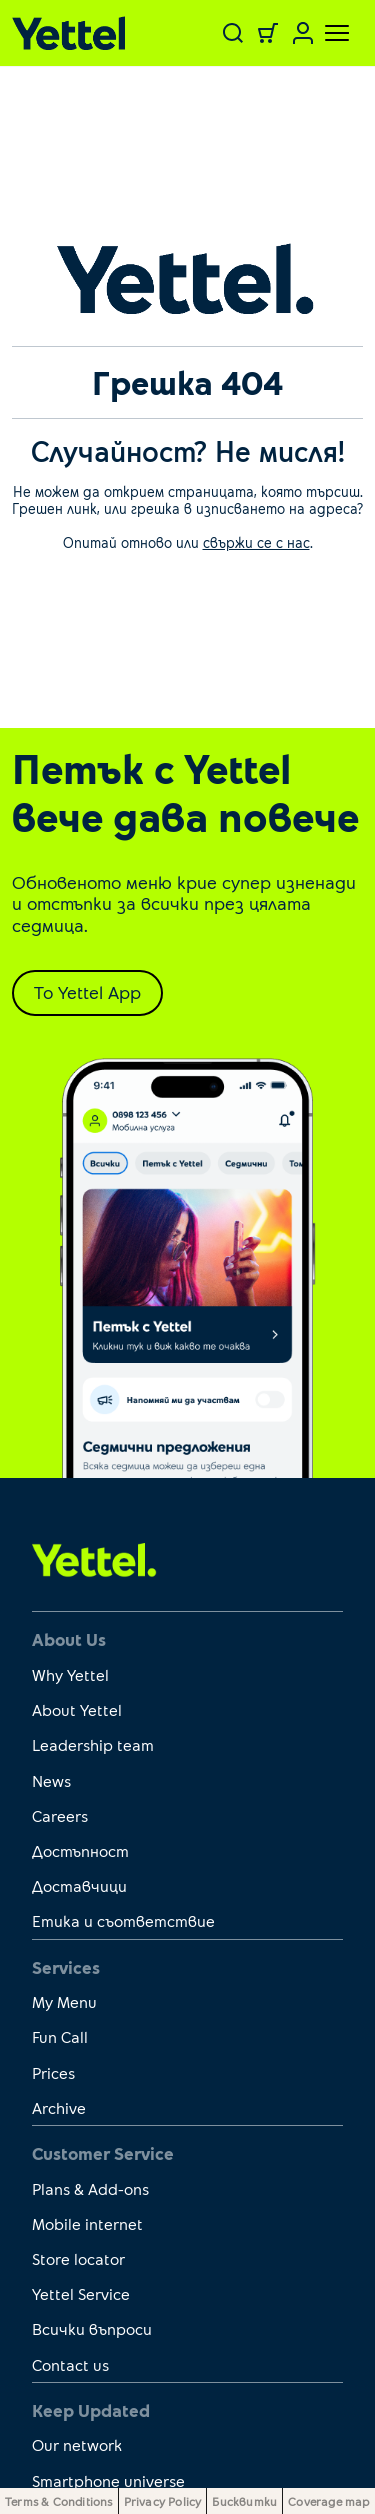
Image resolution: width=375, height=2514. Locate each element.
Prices (53, 2072)
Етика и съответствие (123, 1920)
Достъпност (80, 1850)
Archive (59, 2107)
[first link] (94, 1559)
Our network (77, 2444)
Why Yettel (70, 1674)
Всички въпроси (92, 2328)
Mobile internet (87, 2223)
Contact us (70, 2364)
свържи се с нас (256, 542)
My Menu (64, 2001)
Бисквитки (244, 2501)
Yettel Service (81, 2293)
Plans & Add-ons (90, 2188)
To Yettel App (87, 992)
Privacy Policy (163, 2501)
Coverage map (328, 2501)
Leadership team (93, 1744)
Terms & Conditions (59, 2501)
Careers (60, 1815)
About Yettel (77, 1709)
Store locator (78, 2258)
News (51, 1780)
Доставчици (79, 1885)
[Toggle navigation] (325, 33)
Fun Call (60, 2036)
